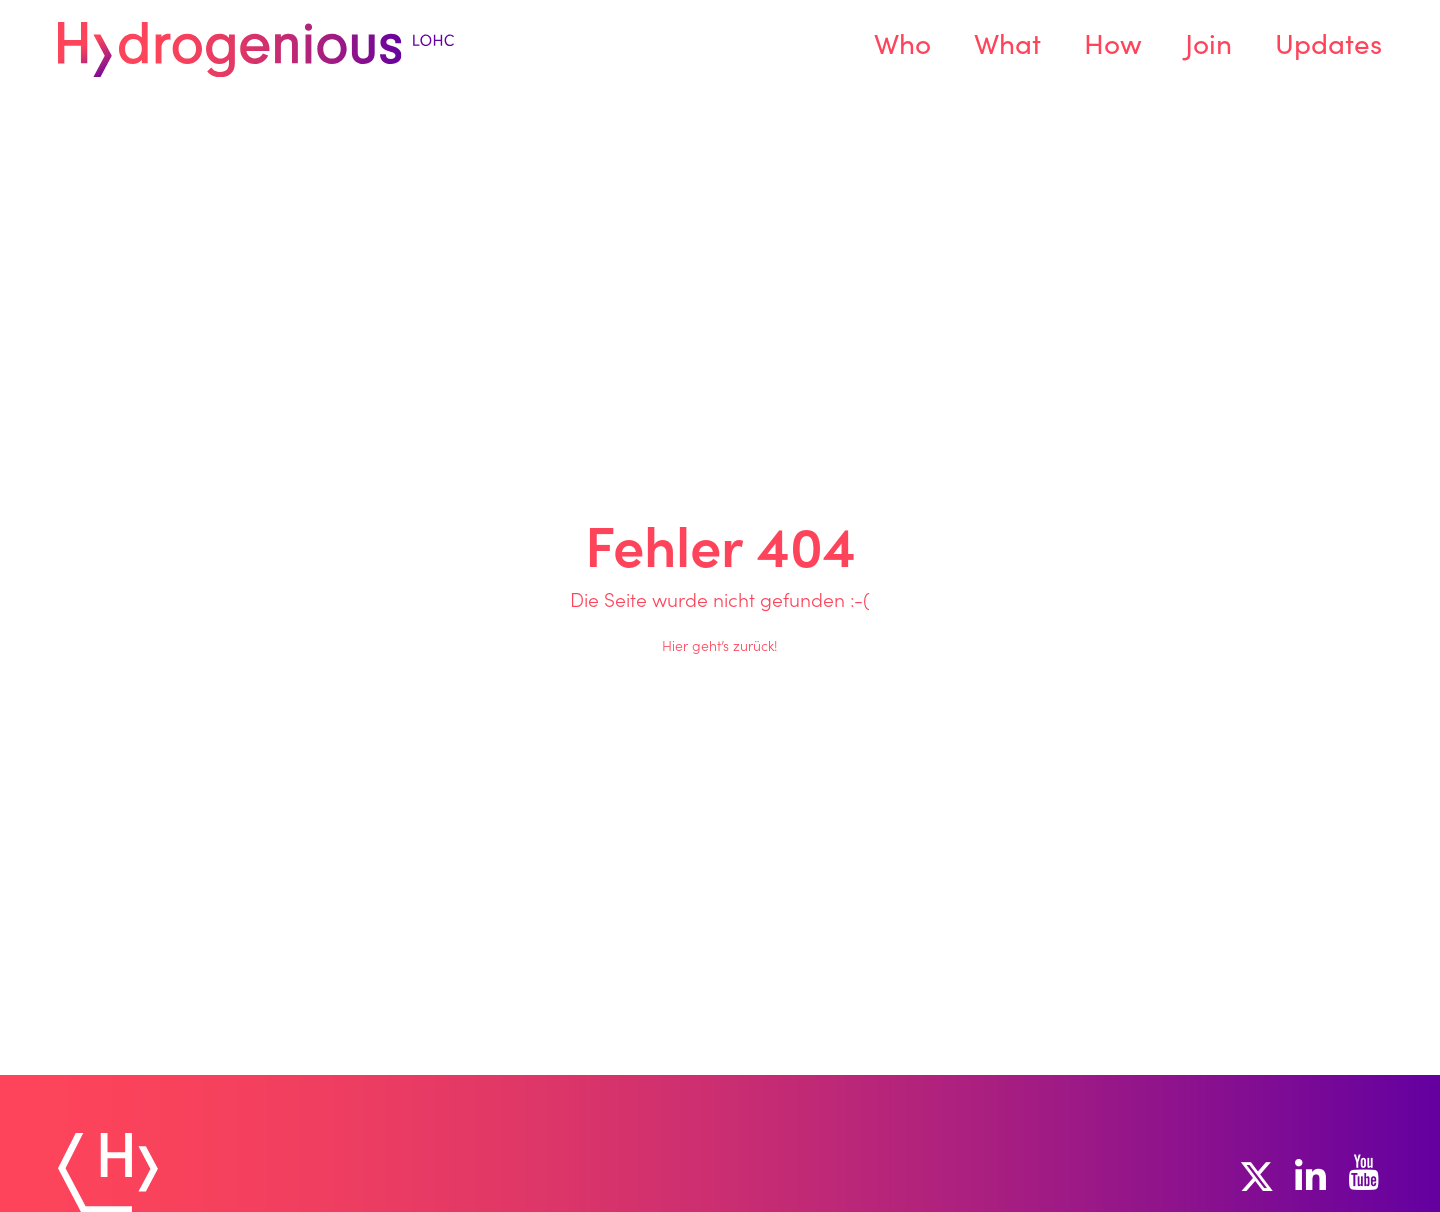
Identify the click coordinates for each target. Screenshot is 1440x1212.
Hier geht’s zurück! (720, 648)
